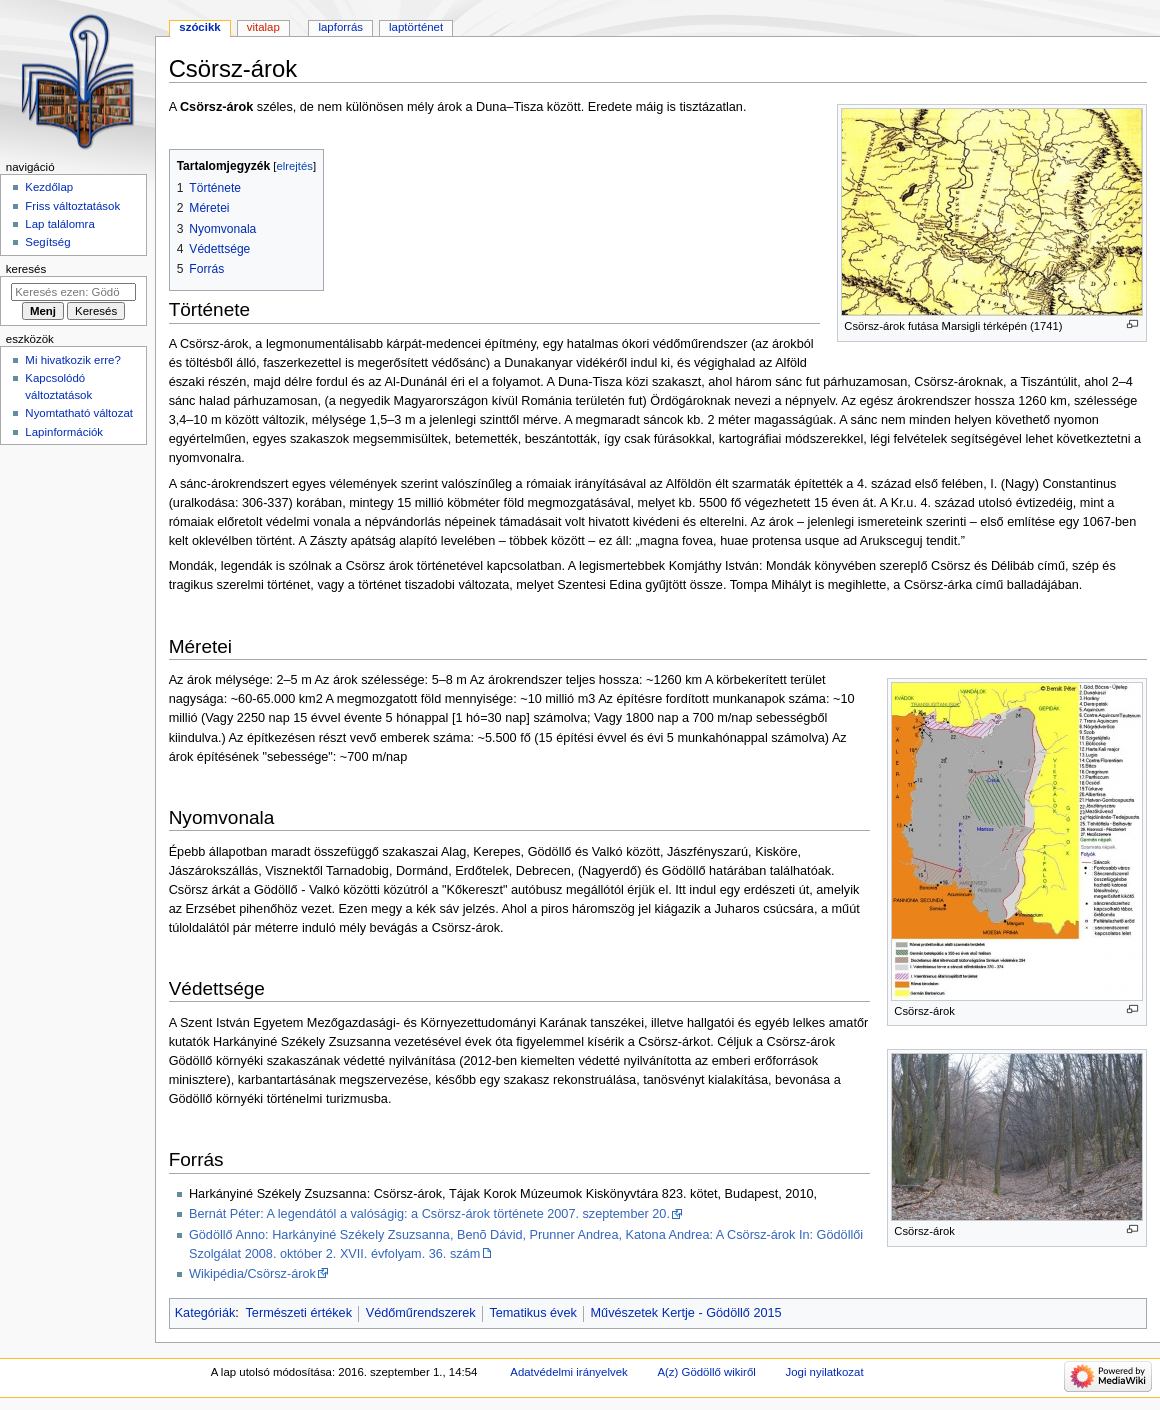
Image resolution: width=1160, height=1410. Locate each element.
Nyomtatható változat (79, 413)
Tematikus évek (532, 1313)
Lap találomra (59, 224)
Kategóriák (205, 1313)
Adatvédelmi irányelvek (568, 1372)
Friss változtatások (72, 206)
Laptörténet (416, 27)
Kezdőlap (49, 187)
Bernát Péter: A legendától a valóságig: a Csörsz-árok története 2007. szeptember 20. (429, 1214)
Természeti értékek (299, 1313)
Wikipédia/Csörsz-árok (252, 1274)
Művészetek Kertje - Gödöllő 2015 (686, 1313)
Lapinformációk (64, 432)
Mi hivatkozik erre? (72, 360)
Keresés (26, 269)
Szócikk (199, 27)
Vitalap (263, 27)
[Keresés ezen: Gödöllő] (73, 292)
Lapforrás (340, 27)
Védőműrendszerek (421, 1313)
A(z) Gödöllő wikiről (706, 1372)
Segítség (47, 242)
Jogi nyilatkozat (824, 1372)
